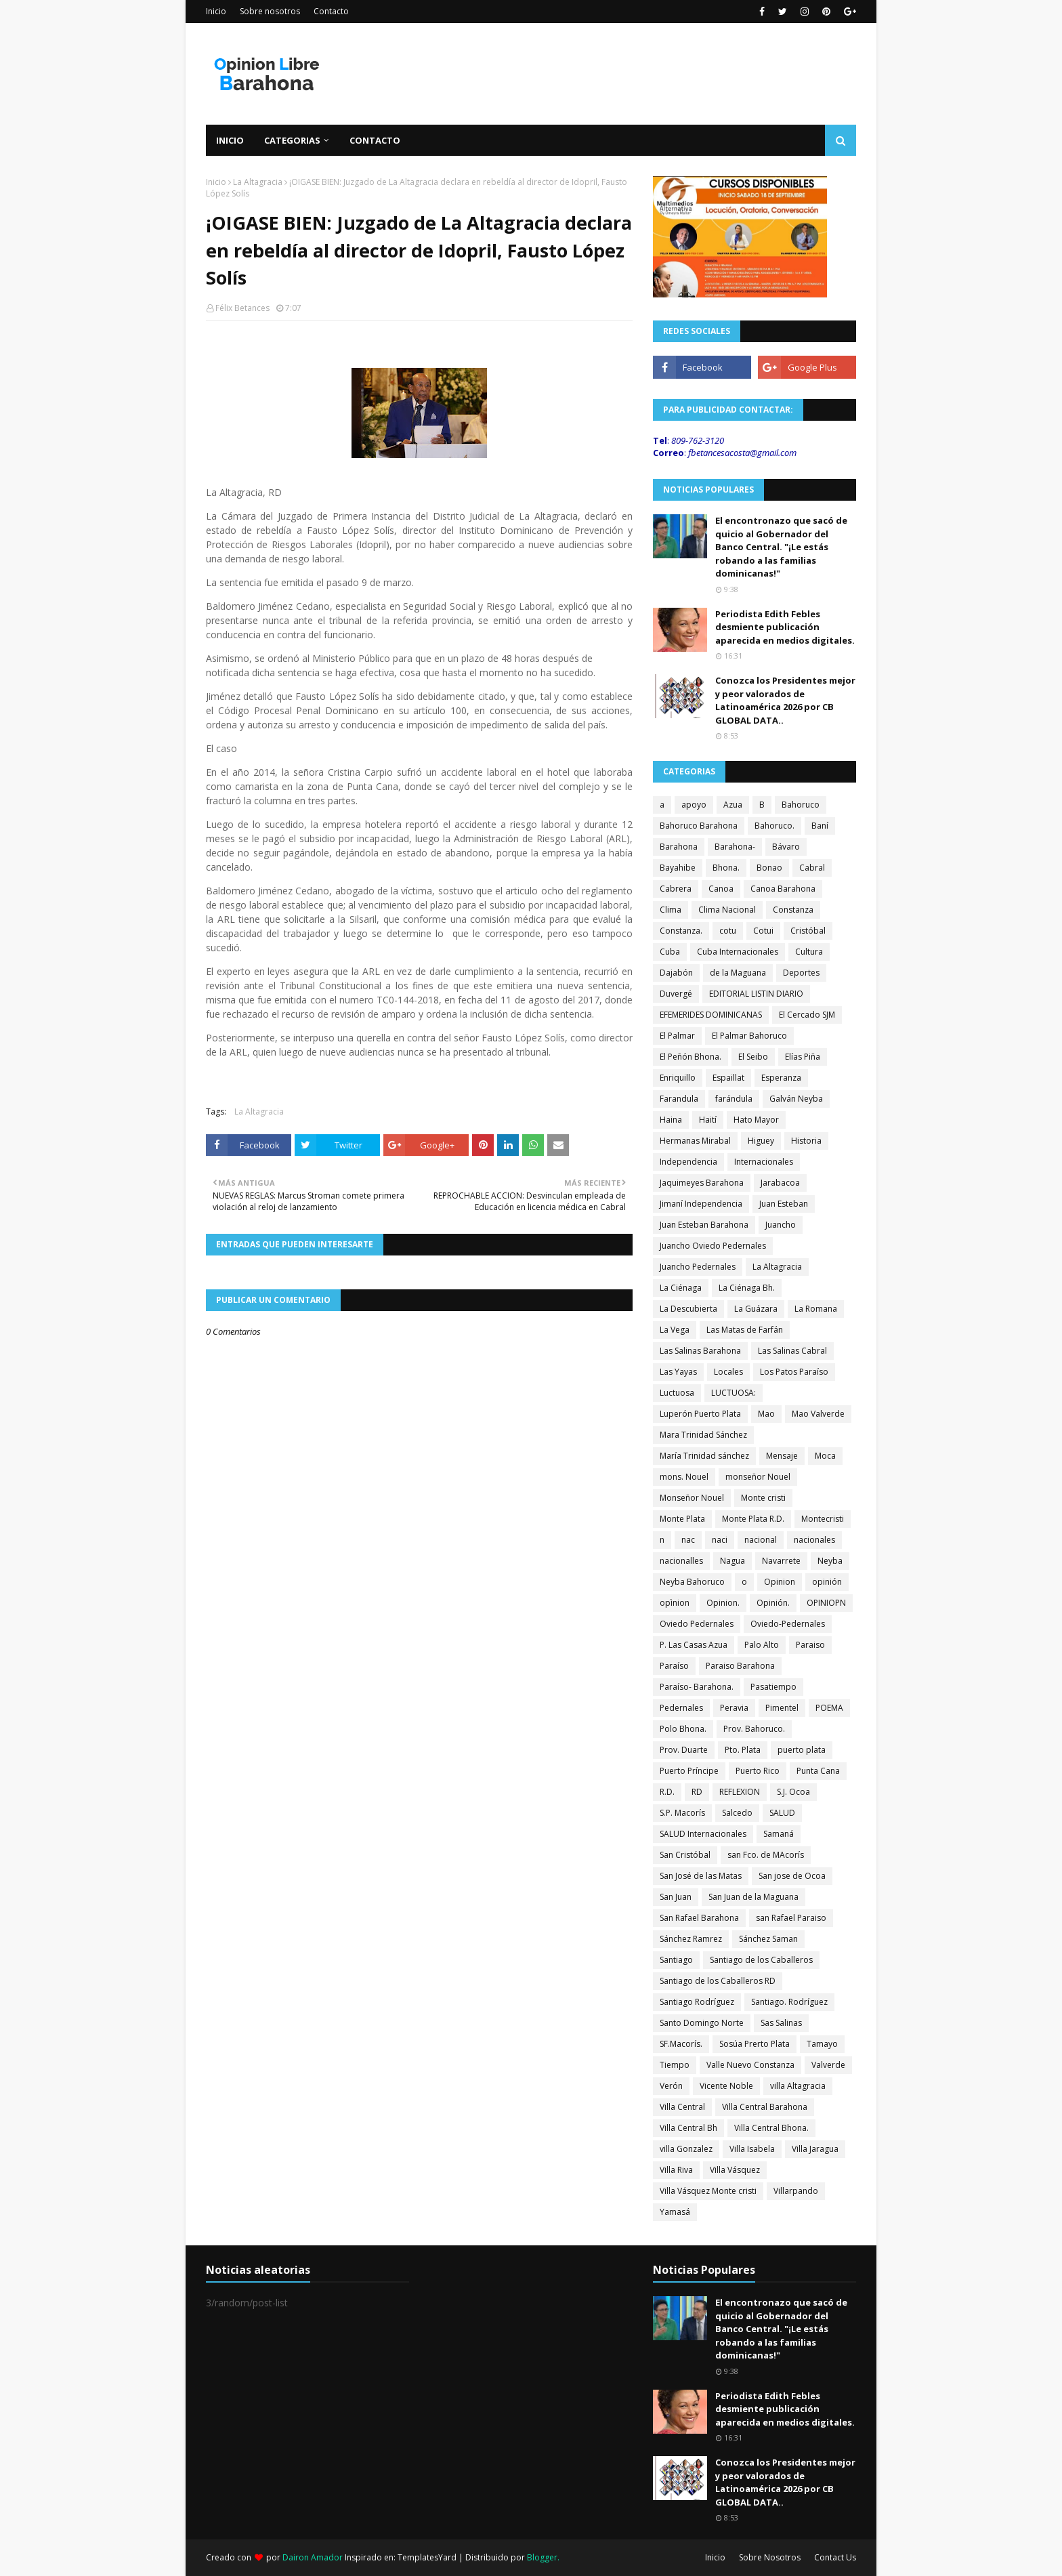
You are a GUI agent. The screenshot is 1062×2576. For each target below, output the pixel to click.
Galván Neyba (796, 1098)
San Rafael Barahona (699, 1918)
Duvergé (676, 993)
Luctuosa (677, 1392)
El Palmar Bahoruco (749, 1035)
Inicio (216, 11)
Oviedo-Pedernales (787, 1623)
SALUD (782, 1813)
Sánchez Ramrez (691, 1939)
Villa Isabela (752, 2149)
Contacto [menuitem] (374, 140)
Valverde (828, 2065)
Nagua (732, 1560)
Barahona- (735, 846)
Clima (670, 909)
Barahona (679, 846)
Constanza (793, 909)
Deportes (801, 972)
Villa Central (682, 2107)
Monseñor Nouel (692, 1497)
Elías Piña (802, 1056)
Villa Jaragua (815, 2149)
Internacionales (763, 1161)
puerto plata (802, 1750)
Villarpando (795, 2191)
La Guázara (756, 1308)
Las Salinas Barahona (700, 1350)
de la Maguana (738, 972)
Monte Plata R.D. (753, 1518)
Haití (708, 1119)
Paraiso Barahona (740, 1665)
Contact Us (835, 2557)
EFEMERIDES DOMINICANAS (711, 1014)
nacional (760, 1539)
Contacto (331, 11)
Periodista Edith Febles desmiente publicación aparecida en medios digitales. (785, 627)
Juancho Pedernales (698, 1266)
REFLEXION (739, 1792)
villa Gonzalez (686, 2149)
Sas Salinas (781, 2023)
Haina (671, 1119)
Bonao (769, 867)
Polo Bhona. (683, 1728)
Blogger (542, 2557)
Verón (671, 2086)
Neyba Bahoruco (692, 1581)
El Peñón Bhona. (690, 1056)
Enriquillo (678, 1077)
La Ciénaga (681, 1287)
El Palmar (677, 1035)
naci (719, 1539)
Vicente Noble (726, 2086)
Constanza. (681, 930)
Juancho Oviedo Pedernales (713, 1245)
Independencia (688, 1161)
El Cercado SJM (807, 1014)
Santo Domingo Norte (702, 2023)
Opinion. (723, 1602)
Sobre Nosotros (770, 2557)
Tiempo (674, 2065)
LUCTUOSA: (733, 1392)
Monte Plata (682, 1518)
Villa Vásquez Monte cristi (708, 2191)
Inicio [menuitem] (230, 140)
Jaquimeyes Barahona (702, 1182)
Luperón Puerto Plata (700, 1413)
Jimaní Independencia (701, 1203)
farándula (733, 1098)
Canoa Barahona (782, 888)
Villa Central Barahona (764, 2107)
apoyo (693, 804)
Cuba (670, 951)
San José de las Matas (701, 1876)
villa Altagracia (798, 2086)
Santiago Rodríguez (697, 2002)
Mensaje (782, 1455)
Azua (732, 804)
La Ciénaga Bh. (747, 1287)
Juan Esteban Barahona (704, 1224)
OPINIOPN (826, 1602)
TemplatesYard (427, 2557)
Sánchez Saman (768, 1939)
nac (688, 1539)
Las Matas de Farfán (744, 1329)
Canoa (721, 888)
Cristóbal (808, 930)
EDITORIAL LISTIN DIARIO (756, 993)
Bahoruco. (774, 825)
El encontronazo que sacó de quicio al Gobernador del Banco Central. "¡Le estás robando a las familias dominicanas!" (781, 546)
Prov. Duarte (684, 1750)
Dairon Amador (313, 2557)
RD (697, 1792)
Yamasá (675, 2212)
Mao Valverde (818, 1413)
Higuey (761, 1140)
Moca (825, 1455)
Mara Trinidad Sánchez (703, 1434)
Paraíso (674, 1665)
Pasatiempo (773, 1686)
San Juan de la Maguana (753, 1897)
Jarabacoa (780, 1182)
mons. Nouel (684, 1476)
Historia (806, 1140)
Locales (728, 1371)
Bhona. (726, 867)
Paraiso (810, 1644)
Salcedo (737, 1813)
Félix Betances (242, 308)
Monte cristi (763, 1497)
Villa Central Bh (688, 2128)
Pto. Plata (743, 1750)
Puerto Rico (758, 1771)
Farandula (679, 1098)
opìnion (674, 1602)
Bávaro (786, 846)
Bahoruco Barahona (699, 825)
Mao (766, 1413)
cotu (727, 930)
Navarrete (781, 1560)
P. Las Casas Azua (693, 1644)
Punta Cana (818, 1771)
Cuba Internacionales (737, 951)
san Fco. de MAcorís (765, 1855)
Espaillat (728, 1077)
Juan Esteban (783, 1203)
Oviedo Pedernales (697, 1623)
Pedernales (681, 1707)
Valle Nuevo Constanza (750, 2065)
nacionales (814, 1539)
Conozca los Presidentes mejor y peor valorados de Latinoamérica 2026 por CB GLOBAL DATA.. (785, 700)
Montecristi (822, 1518)
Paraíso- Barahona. (697, 1686)
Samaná (778, 1834)
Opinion (779, 1581)
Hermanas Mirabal (695, 1140)
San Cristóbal (685, 1855)
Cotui (763, 930)
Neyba (830, 1560)
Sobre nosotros (270, 11)
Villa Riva (676, 2170)
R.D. (667, 1792)
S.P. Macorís (682, 1813)
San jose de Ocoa (792, 1876)
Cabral (812, 867)
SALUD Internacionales (703, 1834)
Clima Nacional (727, 909)
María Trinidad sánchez (704, 1455)
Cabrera (676, 888)
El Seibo (753, 1056)
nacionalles (681, 1560)
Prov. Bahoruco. (754, 1728)
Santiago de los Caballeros (761, 1960)
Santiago (676, 1960)
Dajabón (676, 972)
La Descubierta (688, 1308)
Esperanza (781, 1077)
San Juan (676, 1897)
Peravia (734, 1707)
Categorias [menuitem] (292, 140)
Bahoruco (801, 804)
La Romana (815, 1308)
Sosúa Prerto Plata (754, 2044)
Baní (819, 825)
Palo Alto (761, 1644)
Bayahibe (678, 867)
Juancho (780, 1224)
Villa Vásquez (735, 2170)
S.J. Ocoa (793, 1792)
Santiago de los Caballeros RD (718, 1981)
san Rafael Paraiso (791, 1918)
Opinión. (773, 1602)
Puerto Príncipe (689, 1771)
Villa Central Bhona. (771, 2128)
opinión (827, 1581)
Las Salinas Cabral (792, 1350)
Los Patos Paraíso (794, 1371)
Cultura (809, 951)
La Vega (674, 1329)
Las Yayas (678, 1371)
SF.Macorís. (681, 2044)
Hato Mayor (756, 1119)
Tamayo (822, 2044)
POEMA (829, 1707)
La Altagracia (257, 182)
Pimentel (782, 1707)
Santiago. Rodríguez (789, 2002)
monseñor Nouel (757, 1476)
